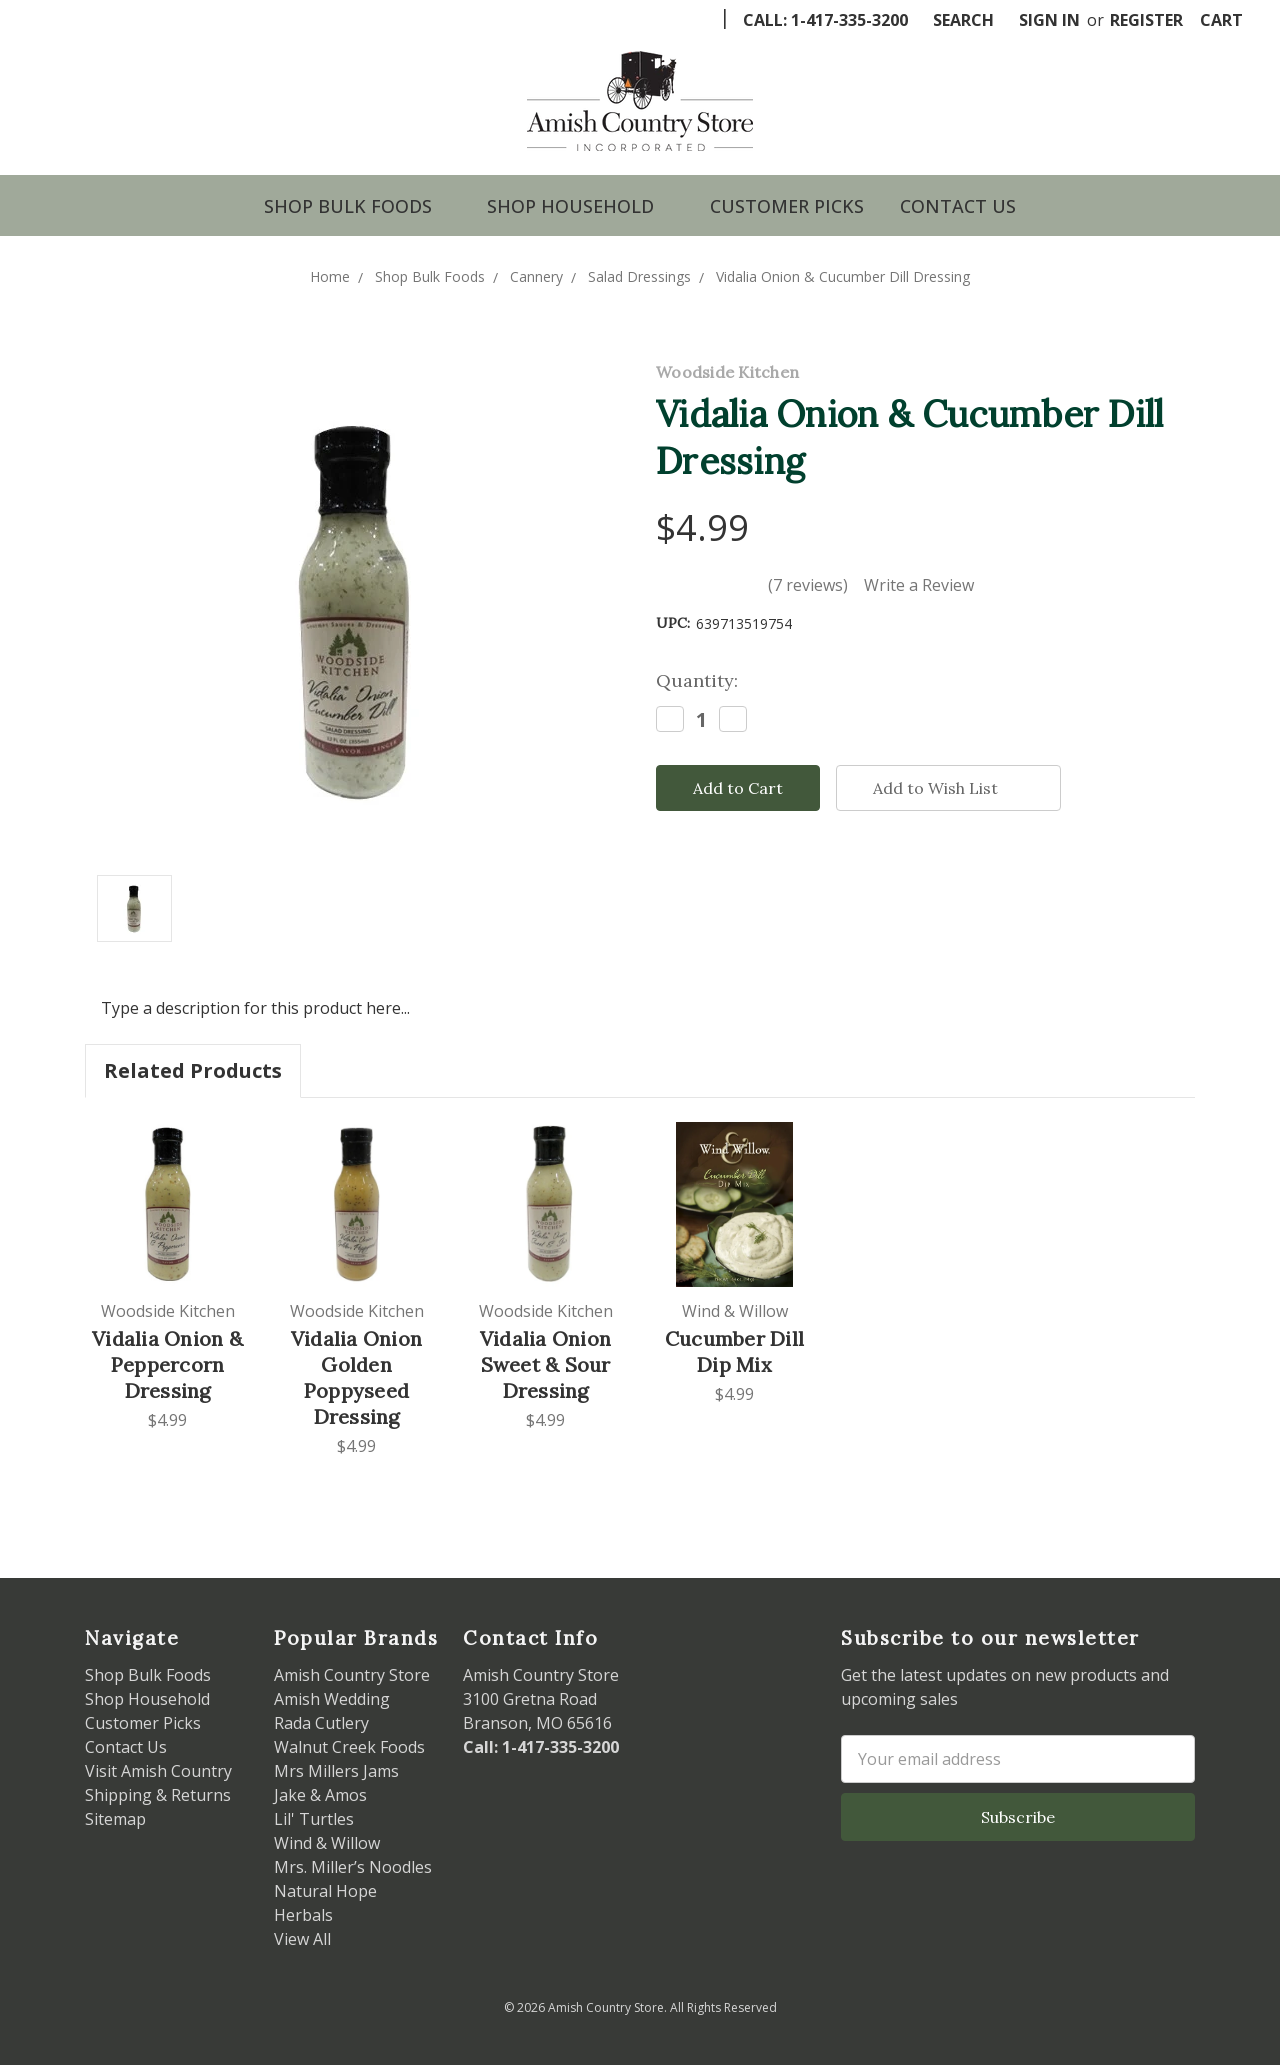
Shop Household (580, 206)
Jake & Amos (320, 1795)
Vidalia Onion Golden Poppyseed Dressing (356, 1377)
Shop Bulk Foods (357, 206)
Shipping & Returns (158, 1795)
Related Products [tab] (193, 1070)
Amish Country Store (352, 1675)
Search (963, 20)
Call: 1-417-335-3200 (825, 20)
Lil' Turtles (314, 1819)
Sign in (1049, 20)
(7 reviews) (808, 585)
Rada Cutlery (321, 1723)
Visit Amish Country (158, 1771)
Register (1146, 20)
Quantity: (697, 680)
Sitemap (115, 1819)
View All (302, 1939)
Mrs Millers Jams (336, 1771)
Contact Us (958, 206)
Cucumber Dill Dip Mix (734, 1351)
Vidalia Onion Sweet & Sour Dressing (545, 1364)
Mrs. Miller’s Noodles (353, 1867)
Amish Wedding (332, 1699)
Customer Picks (787, 206)
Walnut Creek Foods (349, 1747)
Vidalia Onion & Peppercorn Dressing (167, 1364)
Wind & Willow (327, 1843)
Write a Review (919, 585)
